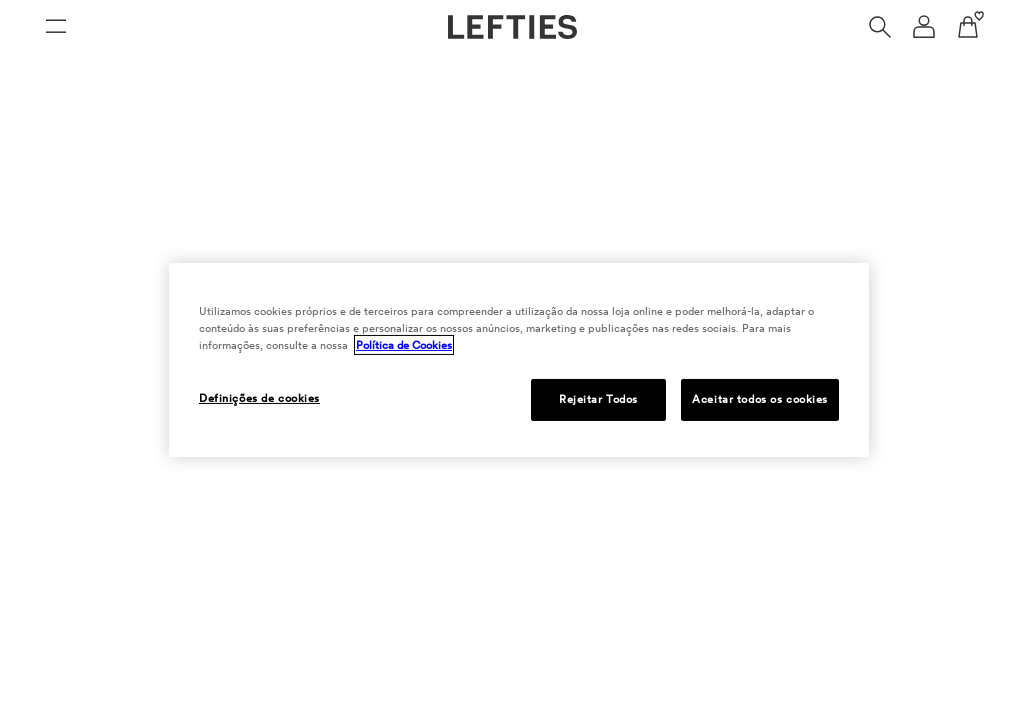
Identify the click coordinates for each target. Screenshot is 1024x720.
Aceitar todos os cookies (760, 399)
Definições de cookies (259, 398)
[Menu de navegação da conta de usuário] (924, 27)
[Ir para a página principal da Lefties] (512, 27)
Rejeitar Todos (598, 399)
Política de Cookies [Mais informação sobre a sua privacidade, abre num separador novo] (404, 345)
